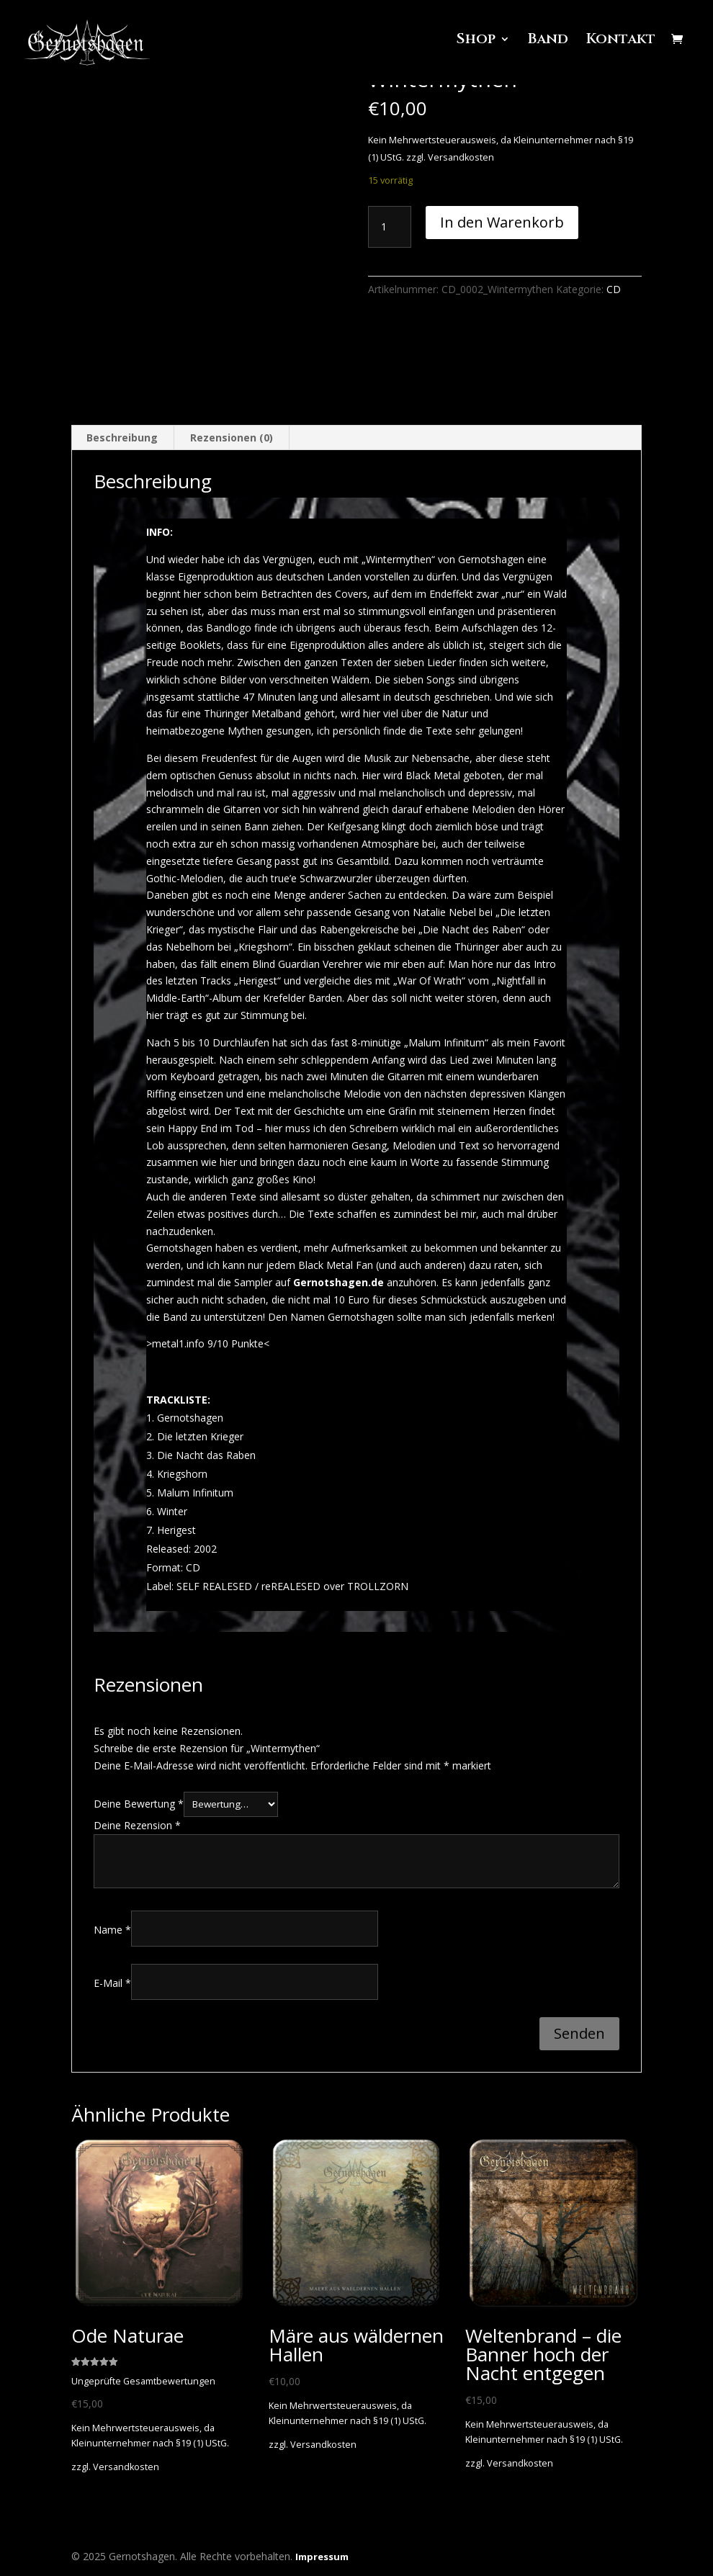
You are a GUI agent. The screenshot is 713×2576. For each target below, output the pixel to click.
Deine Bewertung (139, 1803)
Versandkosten (461, 157)
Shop (474, 48)
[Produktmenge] (389, 227)
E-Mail (112, 1983)
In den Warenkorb (502, 222)
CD (613, 289)
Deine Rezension (137, 1825)
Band (547, 48)
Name (112, 1930)
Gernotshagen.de (338, 1282)
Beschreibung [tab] (122, 438)
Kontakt (620, 48)
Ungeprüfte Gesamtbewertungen (143, 2382)
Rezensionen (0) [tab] (231, 438)
